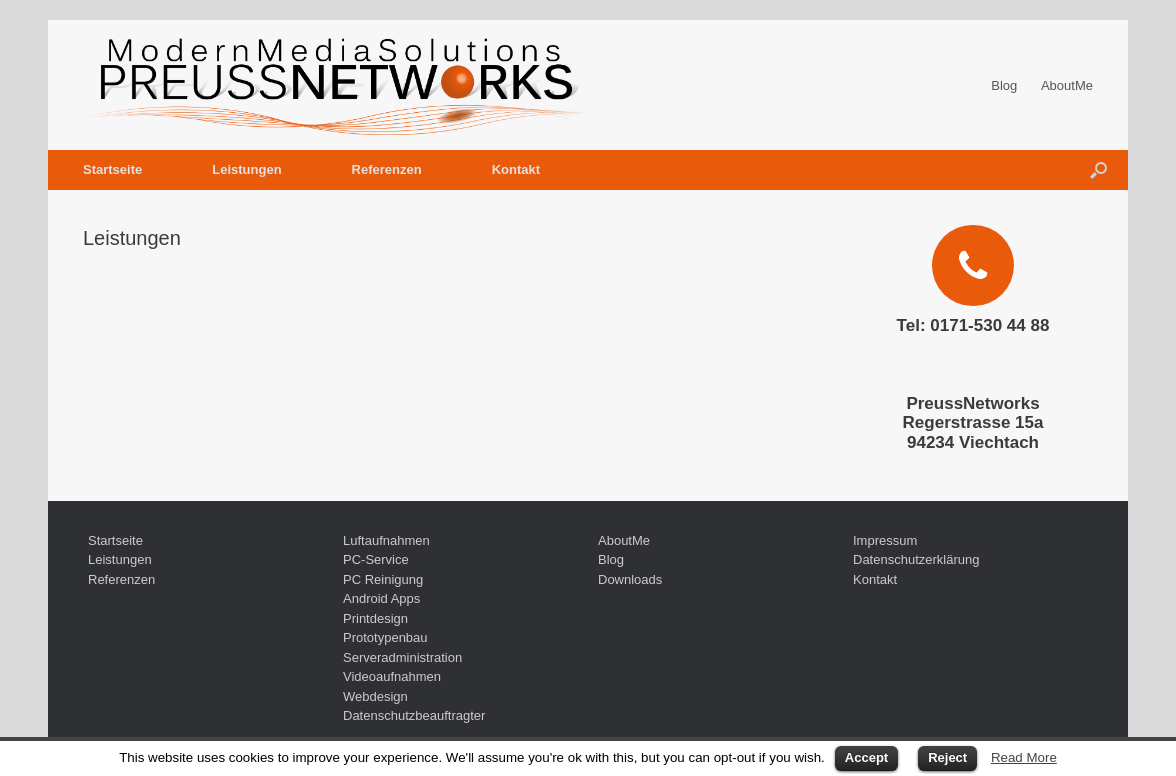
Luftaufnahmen (386, 540)
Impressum (885, 540)
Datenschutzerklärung (916, 559)
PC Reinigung (383, 579)
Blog (1004, 85)
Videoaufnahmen (392, 676)
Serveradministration (402, 657)
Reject (947, 757)
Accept (866, 757)
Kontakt (516, 169)
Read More (1024, 757)
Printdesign (375, 618)
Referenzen (387, 169)
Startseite (112, 169)
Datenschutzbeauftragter (414, 715)
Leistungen (246, 169)
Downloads (630, 579)
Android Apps (381, 598)
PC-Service (376, 559)
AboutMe (1067, 85)
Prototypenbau (385, 637)
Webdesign (375, 696)
